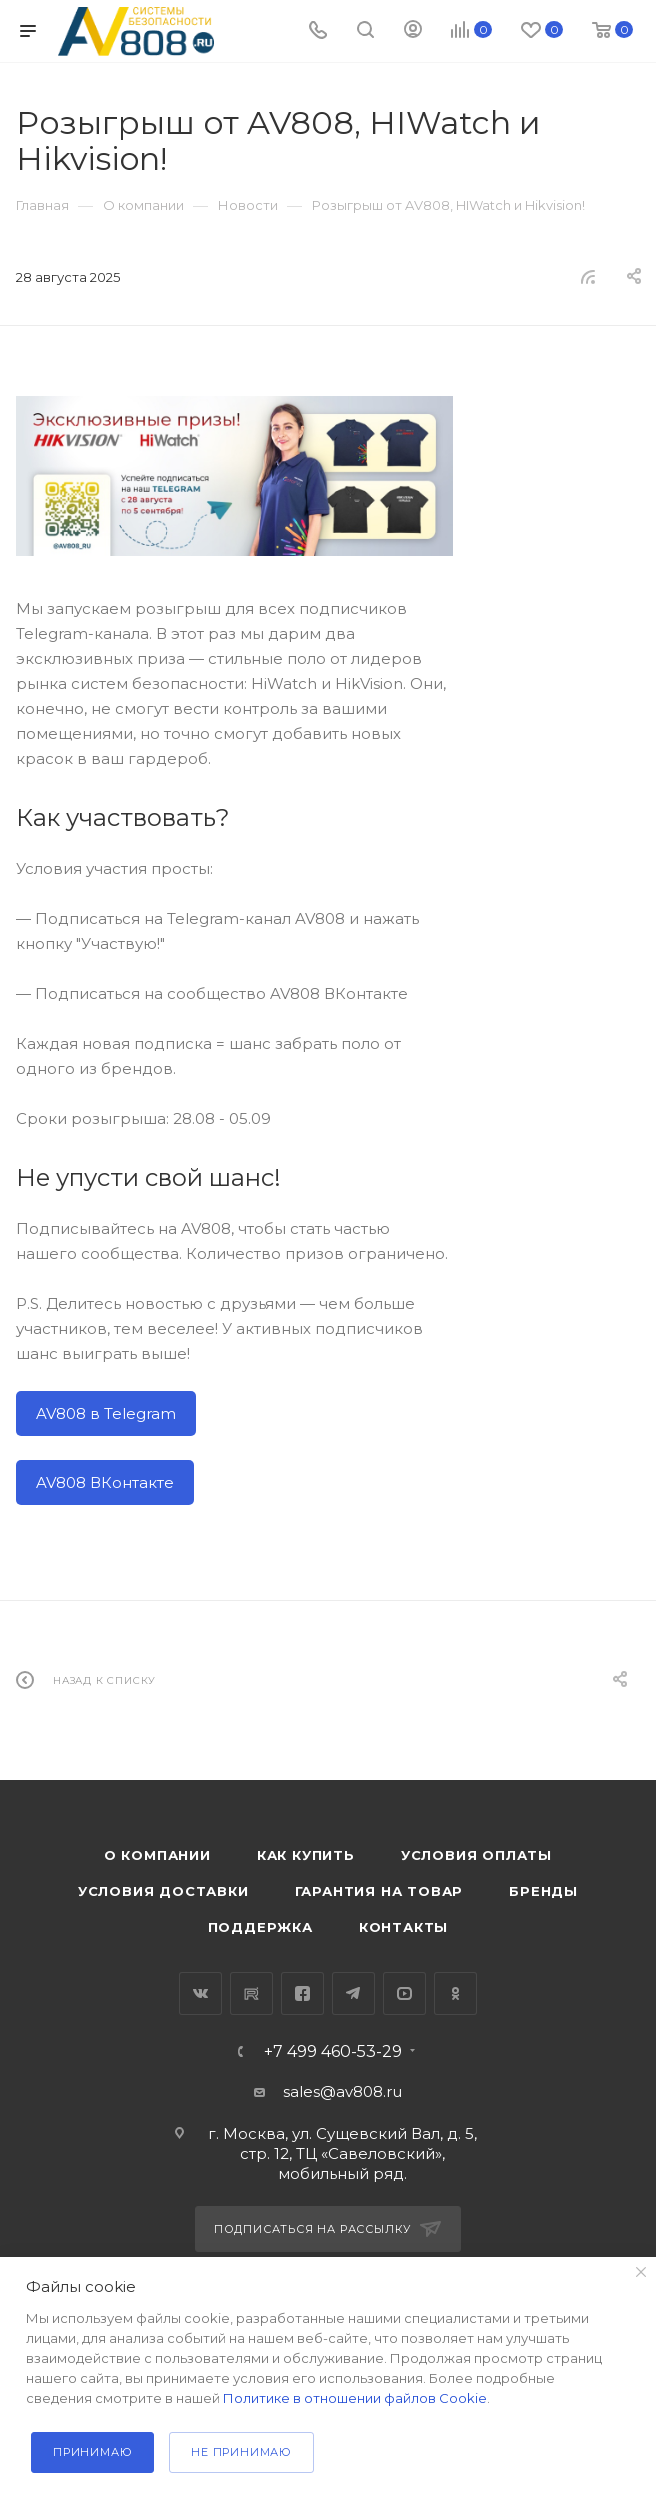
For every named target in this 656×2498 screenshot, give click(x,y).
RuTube (251, 1993)
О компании (157, 1855)
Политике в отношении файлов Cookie (355, 2398)
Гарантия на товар (379, 1891)
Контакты (403, 1927)
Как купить (306, 1855)
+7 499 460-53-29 (333, 2052)
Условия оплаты (476, 1855)
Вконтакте (200, 1993)
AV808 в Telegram (106, 1413)
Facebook (302, 1993)
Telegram (353, 1993)
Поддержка (260, 1927)
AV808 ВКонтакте (105, 1482)
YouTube (404, 1993)
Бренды (543, 1891)
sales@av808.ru (342, 2091)
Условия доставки (163, 1891)
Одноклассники (455, 1993)
